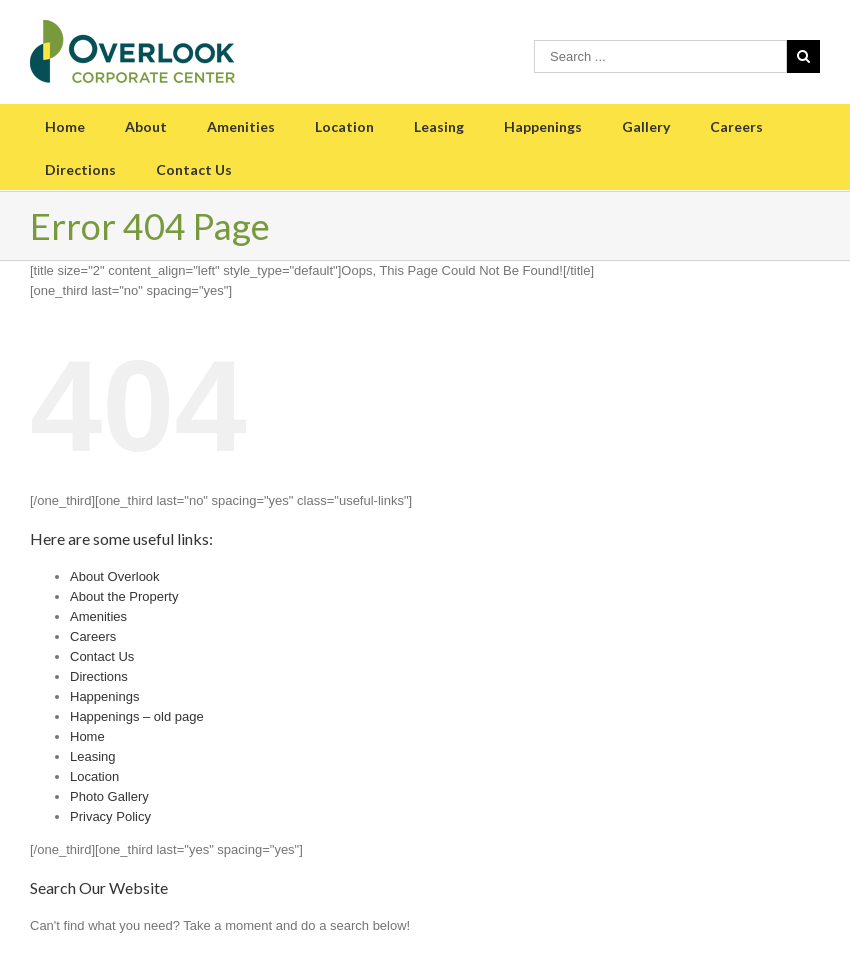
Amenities (241, 126)
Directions (80, 169)
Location (344, 126)
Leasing (439, 126)
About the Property (124, 596)
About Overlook (115, 576)
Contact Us (194, 169)
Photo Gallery (109, 796)
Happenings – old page (137, 716)
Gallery (646, 126)
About (146, 126)
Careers (736, 126)
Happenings (543, 126)
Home (65, 126)
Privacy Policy (110, 816)
